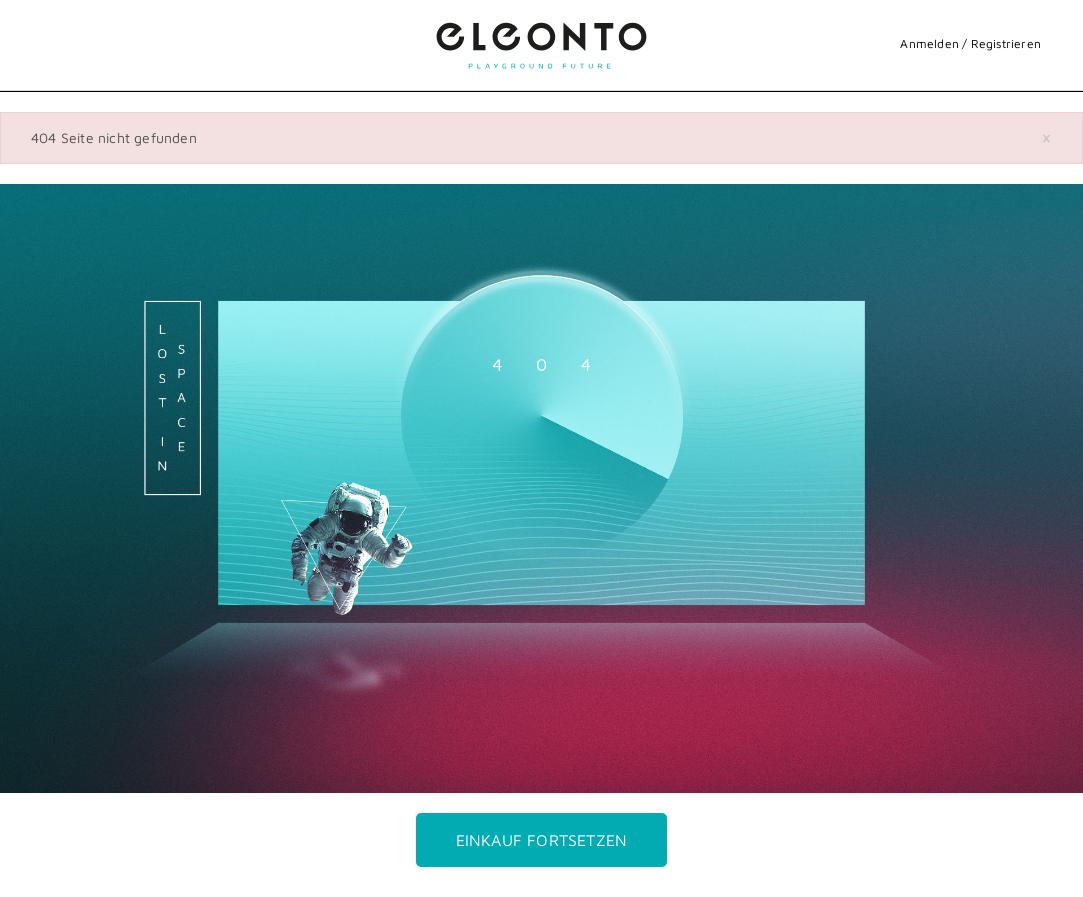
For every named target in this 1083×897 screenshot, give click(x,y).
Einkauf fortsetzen (542, 840)
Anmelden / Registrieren (970, 43)
